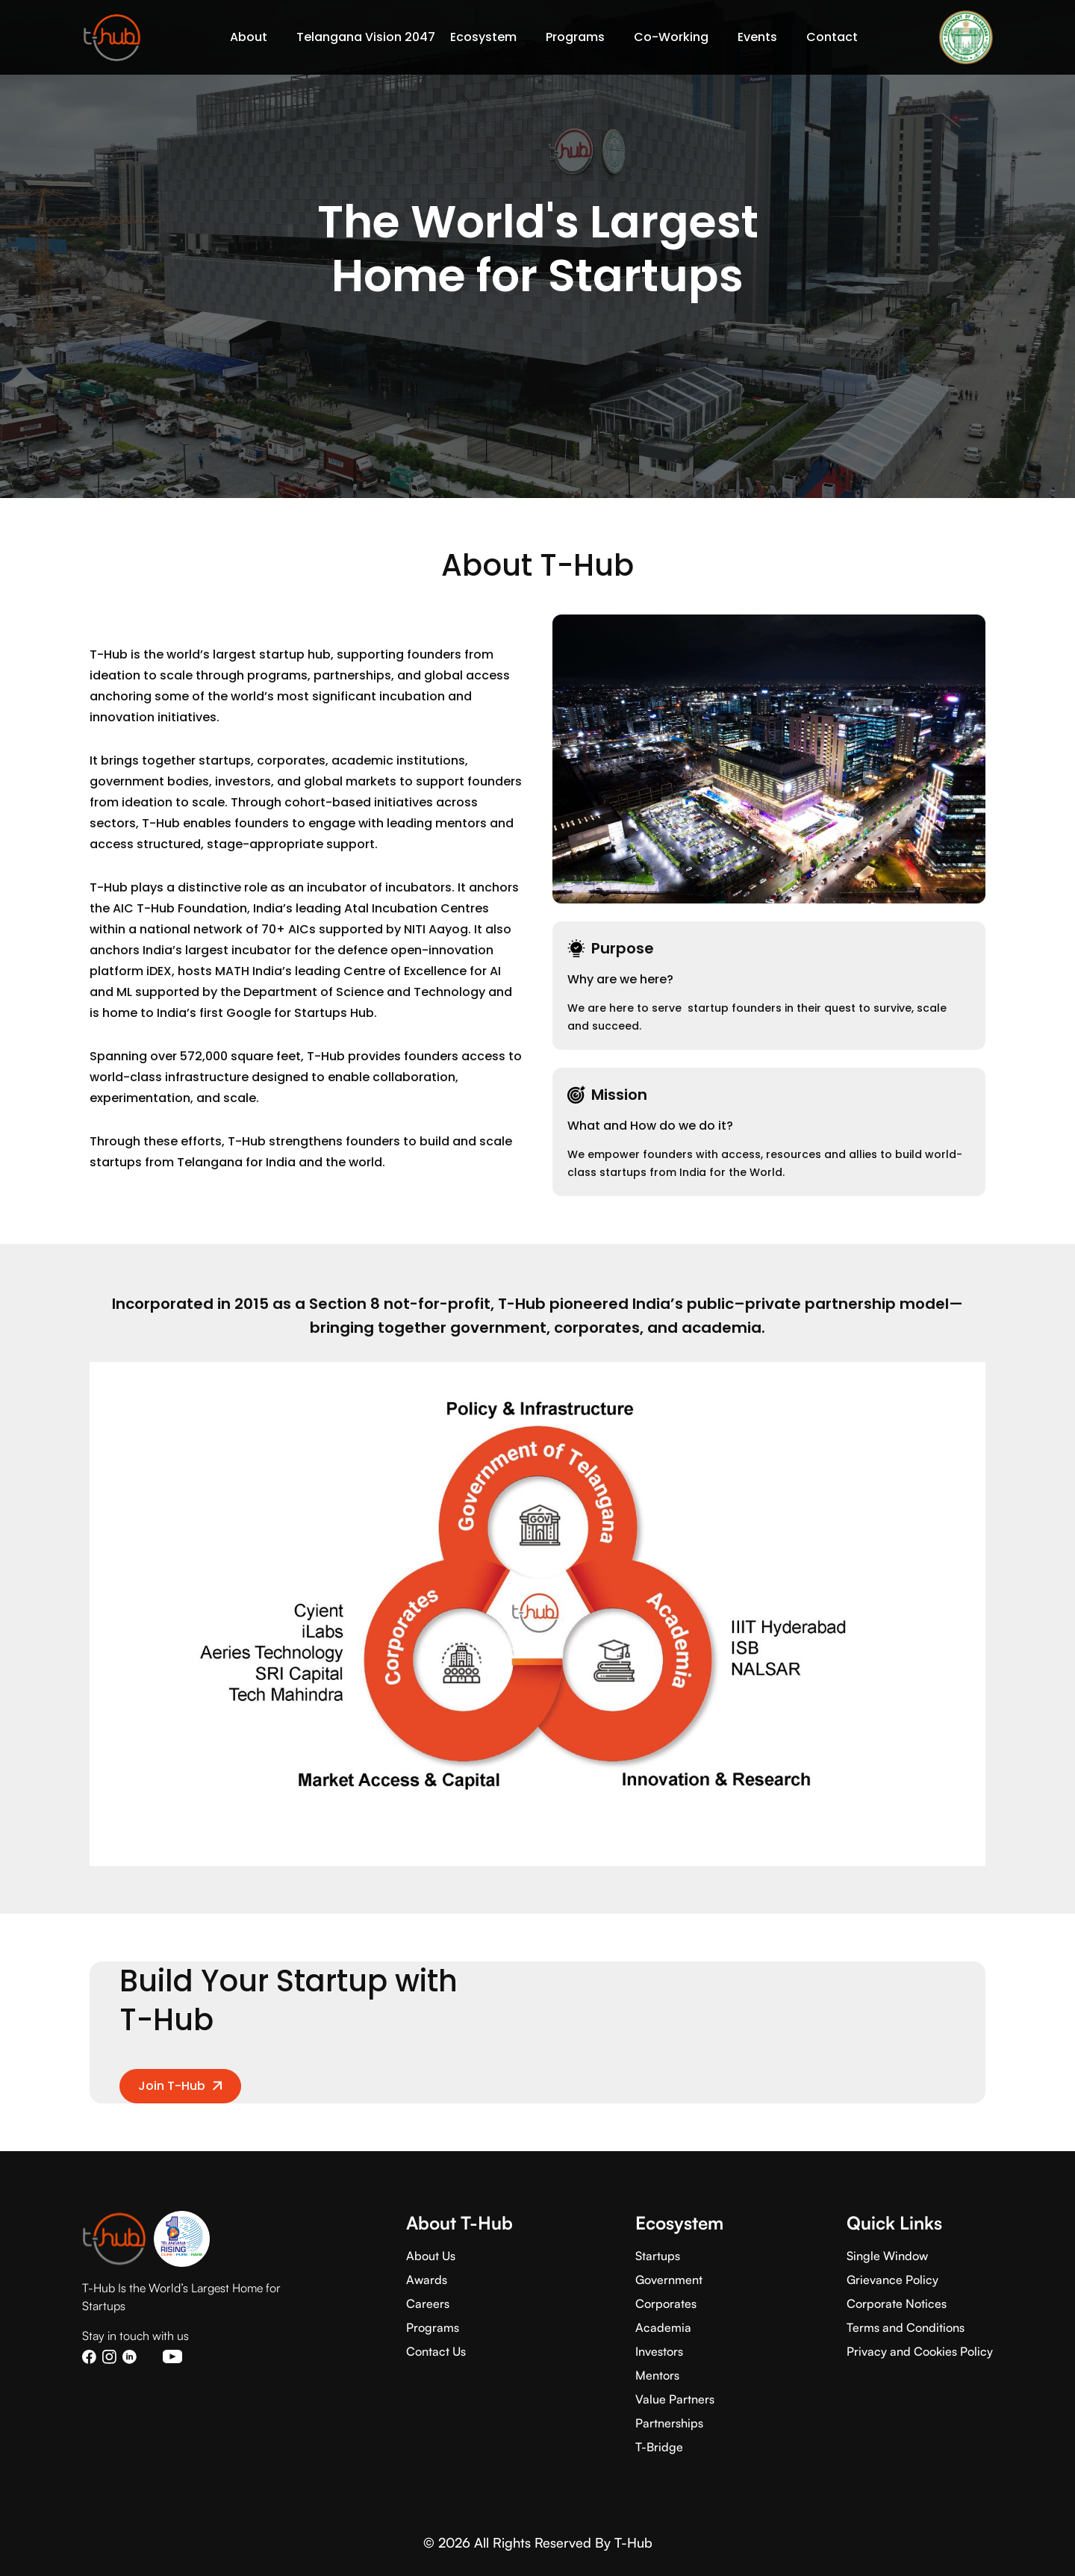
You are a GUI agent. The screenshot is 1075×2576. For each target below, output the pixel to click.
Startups (657, 2255)
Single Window (887, 2255)
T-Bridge (659, 2446)
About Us (430, 2255)
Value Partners (674, 2399)
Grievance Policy (892, 2279)
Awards (426, 2279)
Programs (432, 2327)
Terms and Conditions (906, 2327)
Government (668, 2279)
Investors (659, 2351)
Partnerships (669, 2422)
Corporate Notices (897, 2303)
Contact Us (436, 2351)
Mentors (657, 2375)
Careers (427, 2303)
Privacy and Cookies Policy (920, 2351)
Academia (663, 2327)
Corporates (666, 2303)
